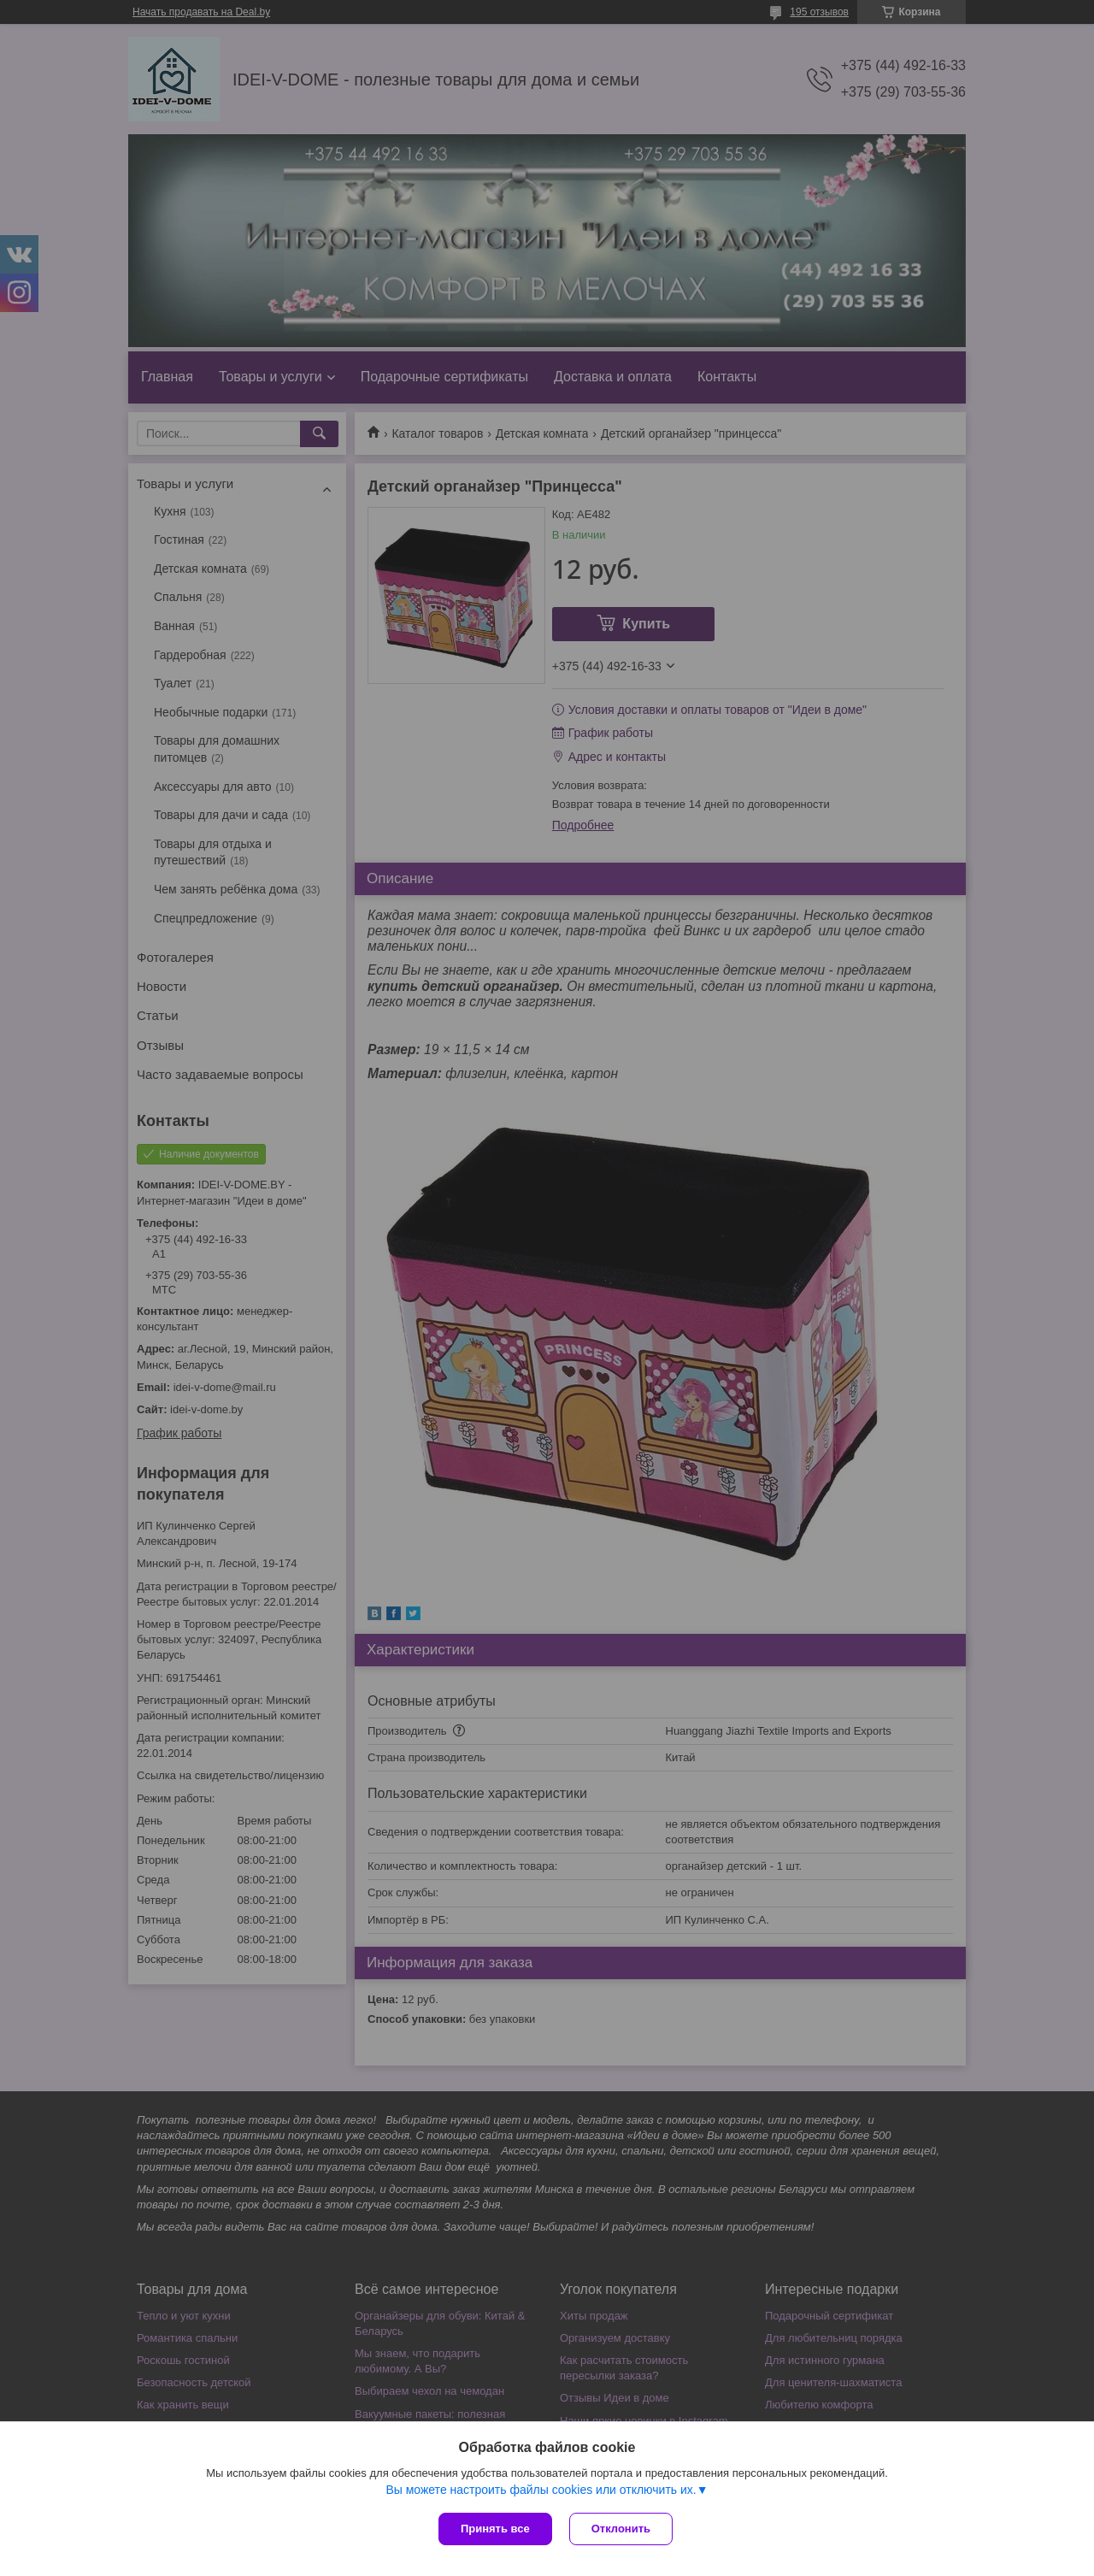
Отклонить (620, 2528)
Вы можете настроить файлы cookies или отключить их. (540, 2489)
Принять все (495, 2528)
